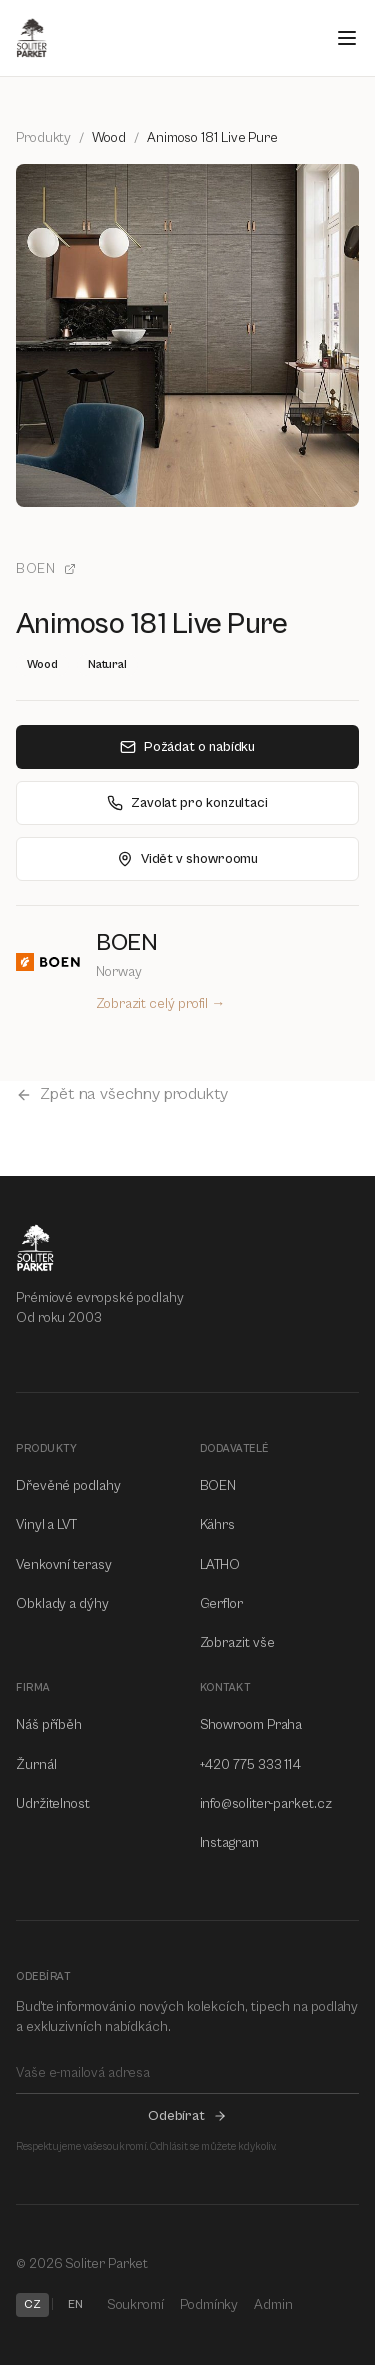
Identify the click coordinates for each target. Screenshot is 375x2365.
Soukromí (135, 2305)
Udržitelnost (53, 1804)
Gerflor (221, 1604)
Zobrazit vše (237, 1643)
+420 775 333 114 (251, 1765)
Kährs (218, 1525)
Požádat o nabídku (188, 747)
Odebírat (187, 2116)
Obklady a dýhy (62, 1604)
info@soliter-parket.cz (266, 1804)
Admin (273, 2305)
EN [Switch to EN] (75, 2304)
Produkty (43, 138)
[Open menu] (347, 38)
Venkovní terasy (64, 1565)
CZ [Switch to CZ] (32, 2304)
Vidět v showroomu (188, 859)
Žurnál (36, 1765)
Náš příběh (49, 1725)
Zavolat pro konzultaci (187, 803)
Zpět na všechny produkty (122, 1094)
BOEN (46, 569)
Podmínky (209, 2305)
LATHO (220, 1565)
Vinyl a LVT (46, 1525)
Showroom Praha (251, 1725)
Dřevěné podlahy (68, 1486)
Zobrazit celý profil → (160, 1004)
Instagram (229, 1843)
